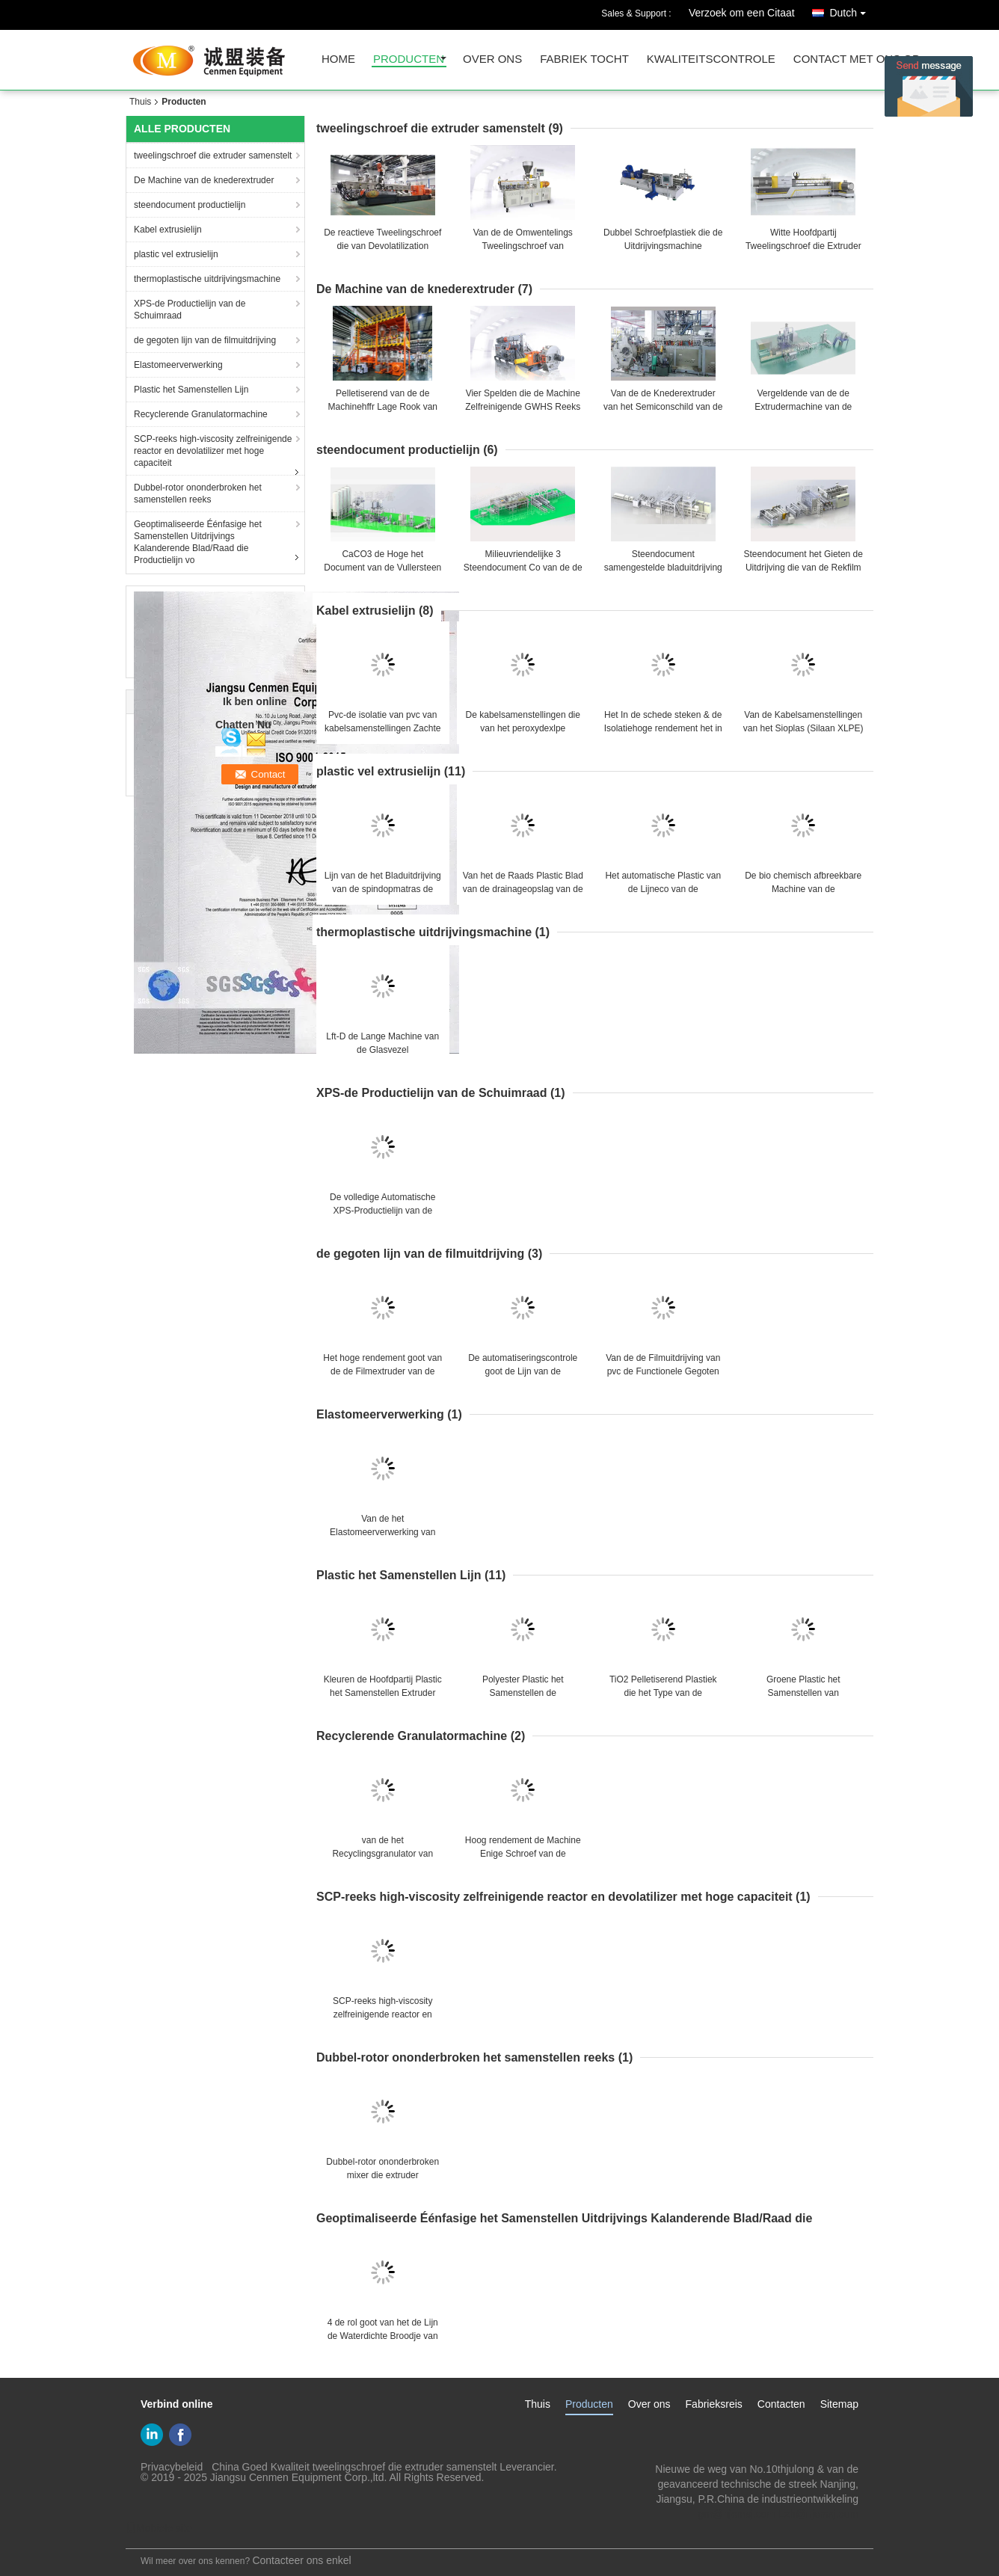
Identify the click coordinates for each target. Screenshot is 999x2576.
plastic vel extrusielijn (176, 254)
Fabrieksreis (714, 2404)
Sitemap (839, 2404)
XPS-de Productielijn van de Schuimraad (189, 309)
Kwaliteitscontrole (711, 59)
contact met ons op (856, 59)
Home (338, 59)
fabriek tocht (584, 59)
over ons (492, 59)
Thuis (140, 101)
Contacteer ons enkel (301, 2560)
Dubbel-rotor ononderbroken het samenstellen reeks (198, 493)
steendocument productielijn (189, 205)
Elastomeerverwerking (178, 365)
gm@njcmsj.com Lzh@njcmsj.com (778, 2514)
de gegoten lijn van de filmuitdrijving (205, 340)
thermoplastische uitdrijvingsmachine (207, 279)
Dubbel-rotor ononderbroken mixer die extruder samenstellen (382, 2175)
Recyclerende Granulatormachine (201, 414)
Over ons (649, 2404)
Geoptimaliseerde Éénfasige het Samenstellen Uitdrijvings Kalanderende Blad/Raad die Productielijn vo (198, 542)
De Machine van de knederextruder (204, 180)
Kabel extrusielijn (168, 229)
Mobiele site (159, 2528)
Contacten (781, 2404)
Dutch (851, 10)
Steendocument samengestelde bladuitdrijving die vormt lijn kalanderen (663, 567)
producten (408, 59)
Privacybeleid (172, 2467)
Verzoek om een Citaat (742, 13)
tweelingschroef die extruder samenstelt (213, 155)
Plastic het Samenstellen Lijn (191, 389)
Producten (589, 2404)
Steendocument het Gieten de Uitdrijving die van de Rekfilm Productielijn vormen (803, 567)
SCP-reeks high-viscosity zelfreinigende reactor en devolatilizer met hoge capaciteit (213, 451)
